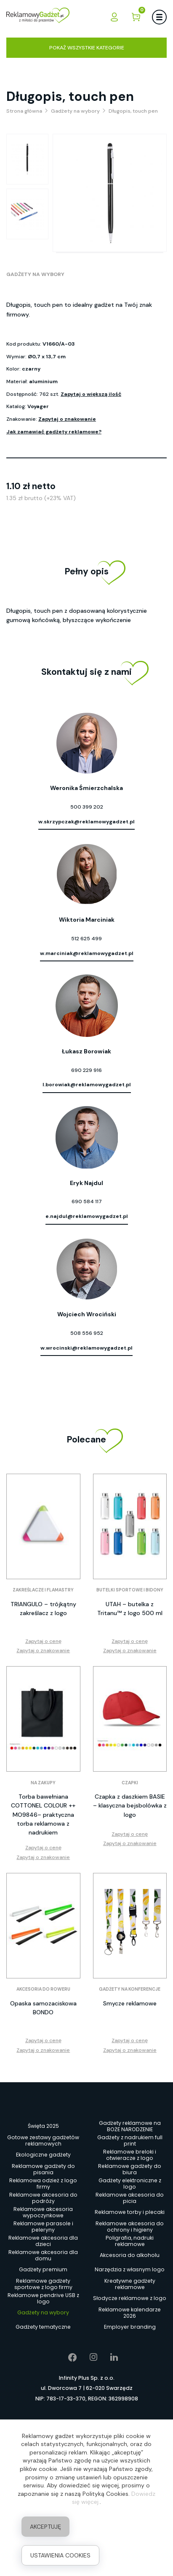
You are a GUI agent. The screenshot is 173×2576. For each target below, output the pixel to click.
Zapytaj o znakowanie (67, 419)
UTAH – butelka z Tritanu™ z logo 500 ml (129, 1608)
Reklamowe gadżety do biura (129, 2169)
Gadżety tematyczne (43, 2326)
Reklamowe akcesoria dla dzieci (43, 2241)
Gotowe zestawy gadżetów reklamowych (43, 2140)
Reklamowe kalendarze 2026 (129, 2312)
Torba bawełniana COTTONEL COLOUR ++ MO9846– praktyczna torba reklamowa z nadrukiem (43, 1814)
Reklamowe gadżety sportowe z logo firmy (43, 2284)
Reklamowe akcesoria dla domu (43, 2255)
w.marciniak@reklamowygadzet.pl (86, 953)
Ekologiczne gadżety (43, 2154)
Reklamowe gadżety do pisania (43, 2169)
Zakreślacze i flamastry (43, 1590)
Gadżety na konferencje (129, 1989)
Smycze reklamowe (130, 2003)
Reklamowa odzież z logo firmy (43, 2183)
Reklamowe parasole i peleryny (43, 2226)
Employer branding (130, 2326)
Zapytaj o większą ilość (91, 394)
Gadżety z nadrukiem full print (129, 2140)
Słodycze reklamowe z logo (129, 2298)
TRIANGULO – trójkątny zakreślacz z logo (43, 1608)
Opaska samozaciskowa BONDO (43, 2008)
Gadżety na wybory (35, 274)
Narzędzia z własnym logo (130, 2269)
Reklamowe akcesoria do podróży (43, 2198)
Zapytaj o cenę (43, 1641)
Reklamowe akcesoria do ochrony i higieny (130, 2226)
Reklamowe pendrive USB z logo (43, 2298)
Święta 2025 (43, 2126)
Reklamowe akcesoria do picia (130, 2198)
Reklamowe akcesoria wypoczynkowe (43, 2212)
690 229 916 (86, 1070)
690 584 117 (87, 1201)
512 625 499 (86, 938)
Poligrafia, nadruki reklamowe (130, 2241)
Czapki (130, 1783)
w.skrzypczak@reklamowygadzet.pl (86, 821)
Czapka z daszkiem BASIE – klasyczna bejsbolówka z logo (130, 1805)
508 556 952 (86, 1333)
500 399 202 (86, 807)
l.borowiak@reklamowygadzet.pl (87, 1084)
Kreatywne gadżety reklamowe (129, 2284)
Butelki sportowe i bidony (129, 1590)
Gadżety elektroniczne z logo (129, 2183)
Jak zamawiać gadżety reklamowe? (53, 431)
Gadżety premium (43, 2269)
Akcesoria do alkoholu (130, 2255)
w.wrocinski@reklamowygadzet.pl (86, 1348)
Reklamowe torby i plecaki (130, 2212)
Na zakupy (43, 1783)
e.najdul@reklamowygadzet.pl (86, 1216)
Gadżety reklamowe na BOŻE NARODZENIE (130, 2126)
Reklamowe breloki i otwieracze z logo (129, 2155)
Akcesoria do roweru (43, 1989)
